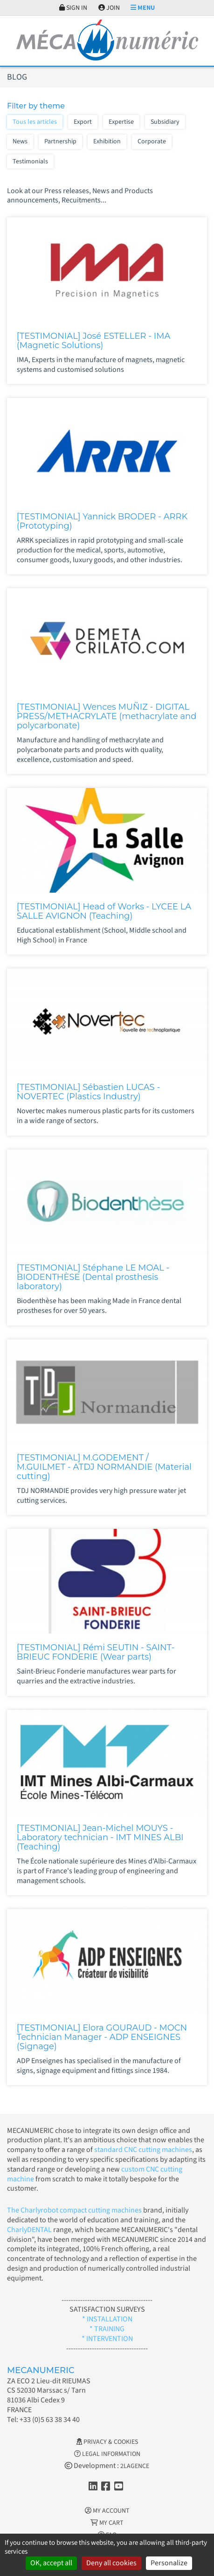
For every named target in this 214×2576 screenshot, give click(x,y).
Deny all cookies (111, 2563)
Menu (143, 8)
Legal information (107, 2454)
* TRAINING (107, 2329)
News (20, 141)
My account (107, 2510)
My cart (107, 2523)
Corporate (152, 141)
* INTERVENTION (107, 2339)
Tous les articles (35, 122)
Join (109, 8)
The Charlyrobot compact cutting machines (74, 2210)
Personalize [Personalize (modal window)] (169, 2563)
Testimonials (30, 161)
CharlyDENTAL (30, 2230)
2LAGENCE (134, 2466)
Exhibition (107, 141)
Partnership (60, 141)
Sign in (73, 8)
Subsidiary (165, 122)
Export (83, 122)
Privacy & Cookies (107, 2442)
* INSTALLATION (107, 2319)
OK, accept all (51, 2563)
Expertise (121, 122)
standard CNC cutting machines (142, 2150)
